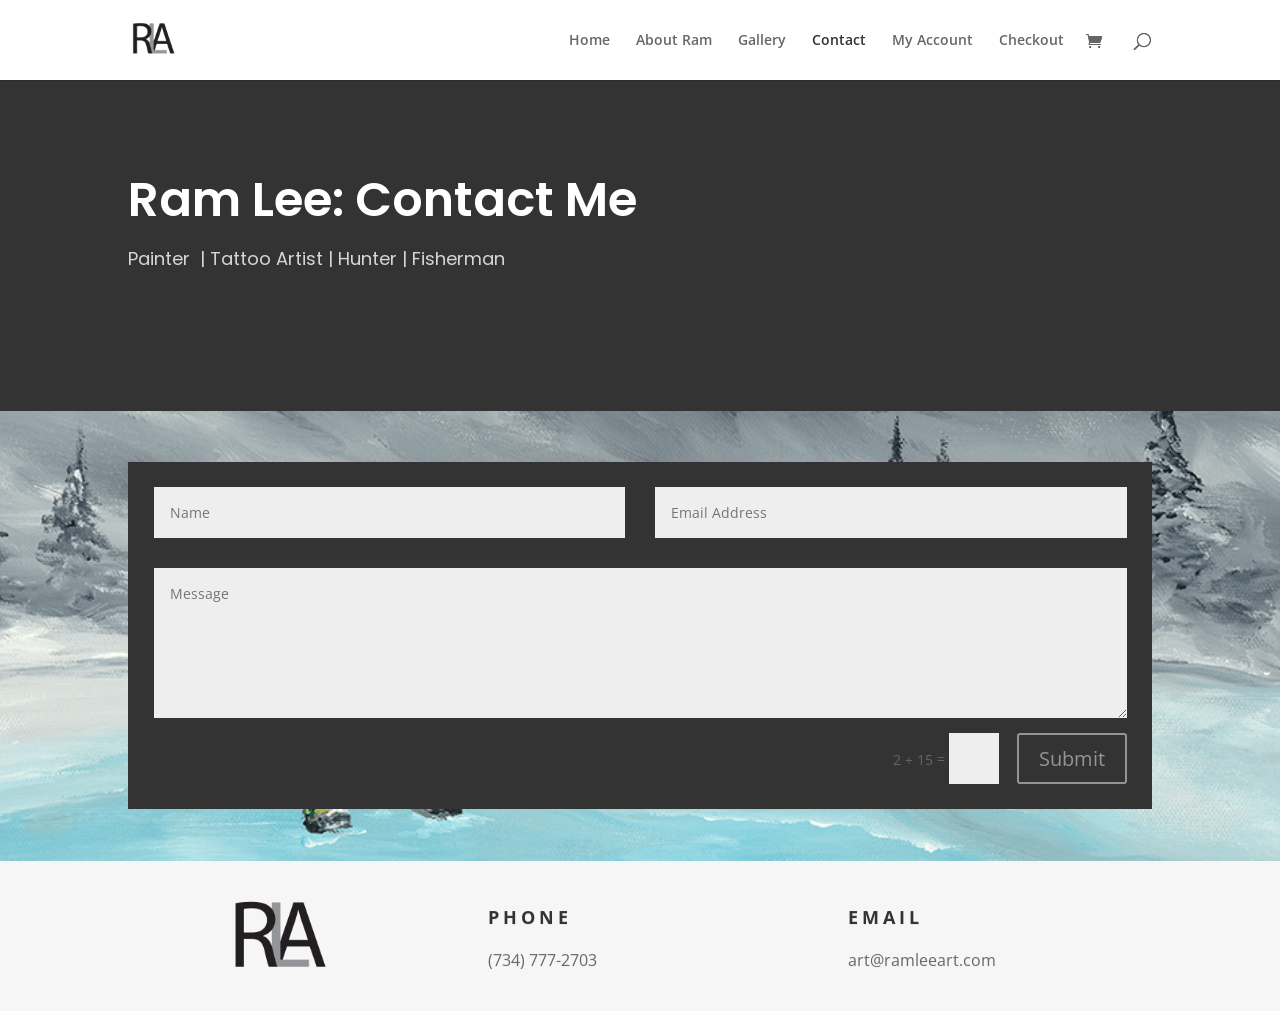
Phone (530, 919)
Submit (1072, 758)
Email (885, 919)
